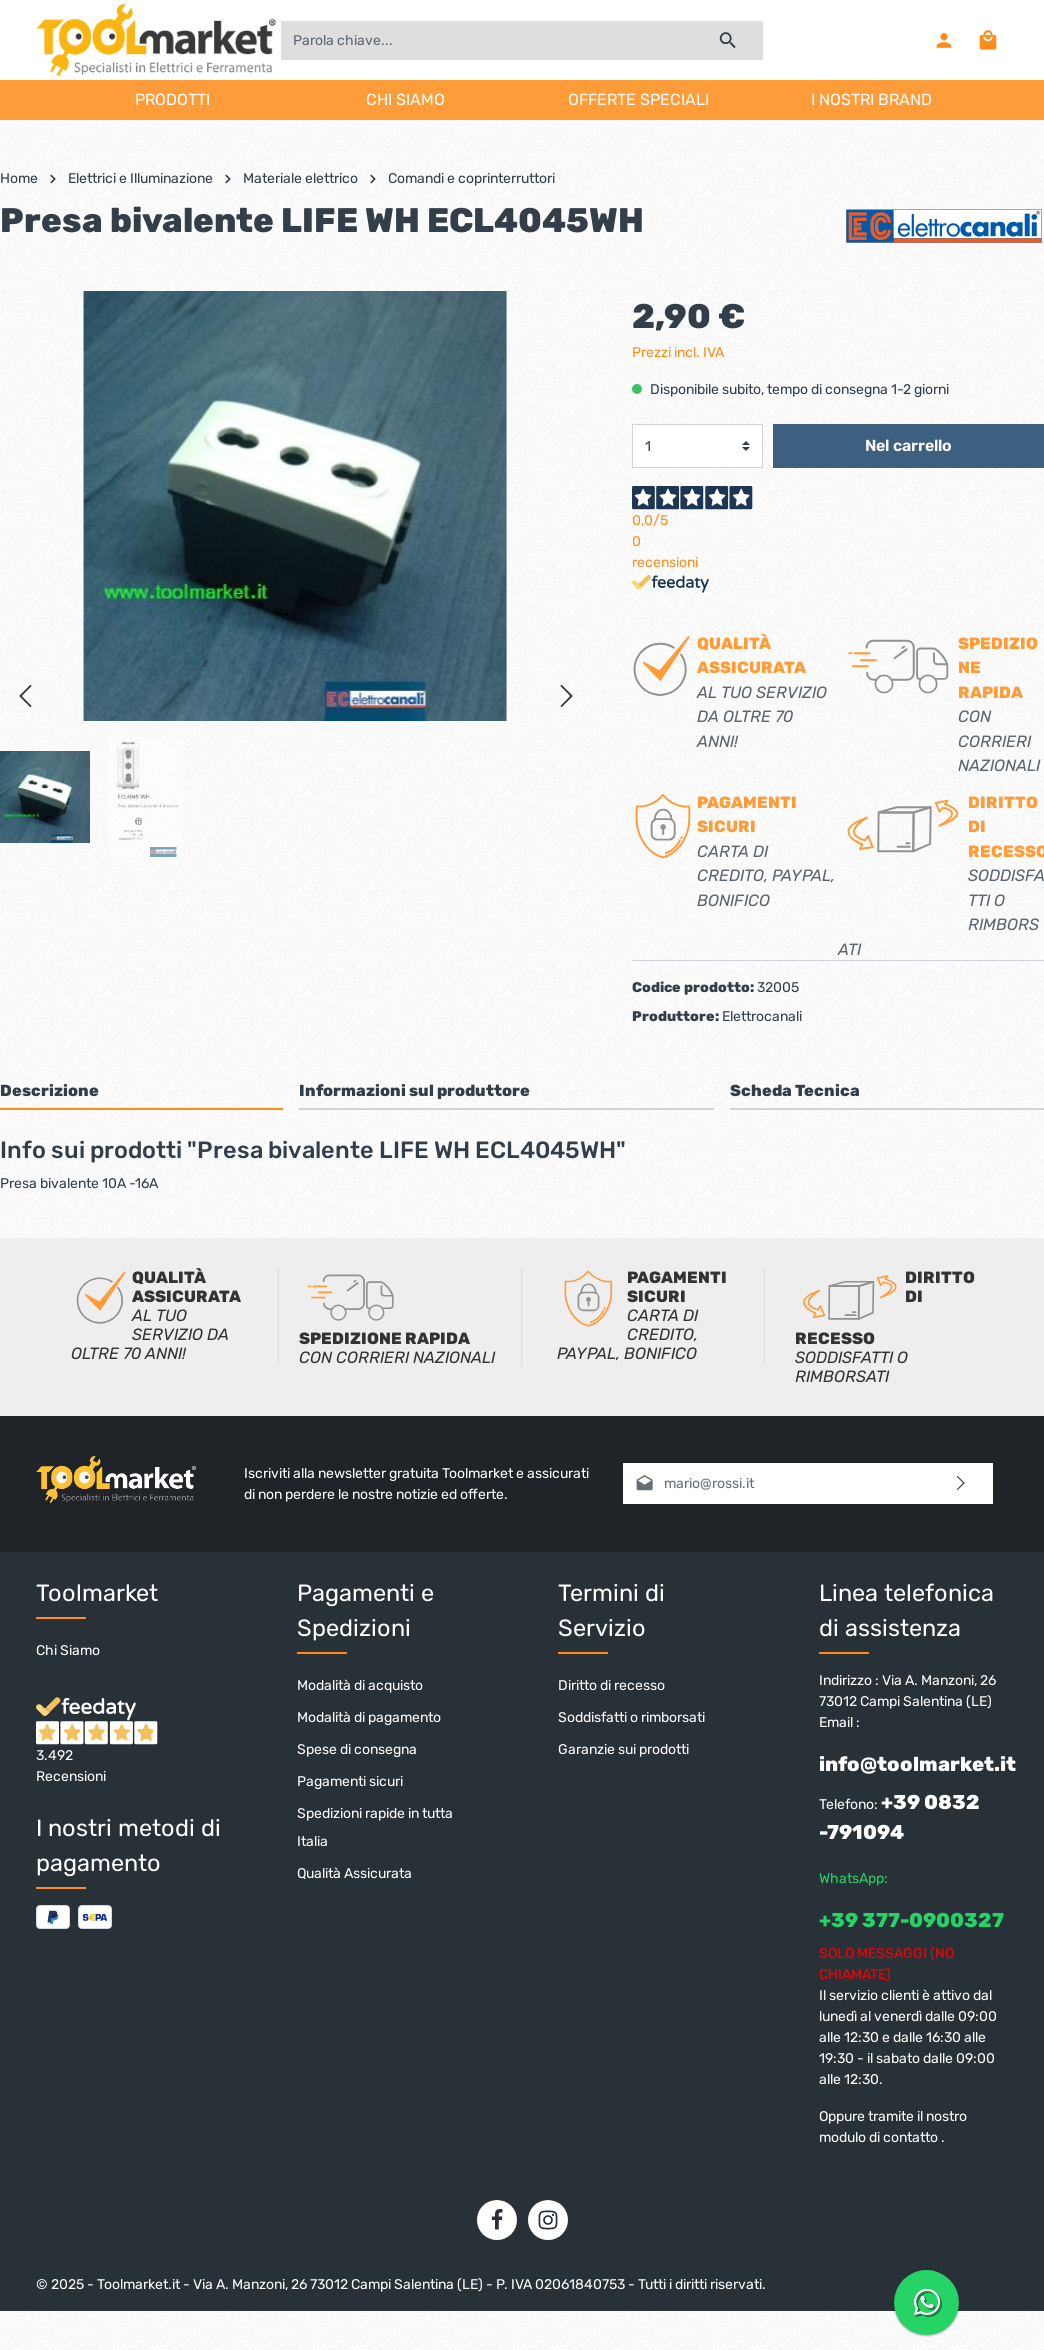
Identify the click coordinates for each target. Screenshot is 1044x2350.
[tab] (141, 1090)
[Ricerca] (728, 40)
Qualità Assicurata (354, 1873)
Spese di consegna (357, 1749)
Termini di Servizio (611, 1610)
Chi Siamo (68, 1650)
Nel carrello (908, 445)
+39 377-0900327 (911, 1920)
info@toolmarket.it (917, 1764)
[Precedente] (25, 696)
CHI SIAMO (405, 99)
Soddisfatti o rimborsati (631, 1717)
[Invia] (961, 1483)
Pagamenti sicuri (350, 1781)
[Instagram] (548, 2220)
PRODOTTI (172, 99)
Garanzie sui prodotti (623, 1749)
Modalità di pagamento (369, 1717)
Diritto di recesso (611, 1685)
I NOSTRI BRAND (871, 99)
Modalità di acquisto (360, 1685)
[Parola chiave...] (487, 40)
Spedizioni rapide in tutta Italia (375, 1827)
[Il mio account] (944, 40)
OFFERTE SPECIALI (638, 99)
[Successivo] (567, 696)
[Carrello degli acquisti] (988, 40)
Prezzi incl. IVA (678, 352)
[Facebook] (497, 2220)
